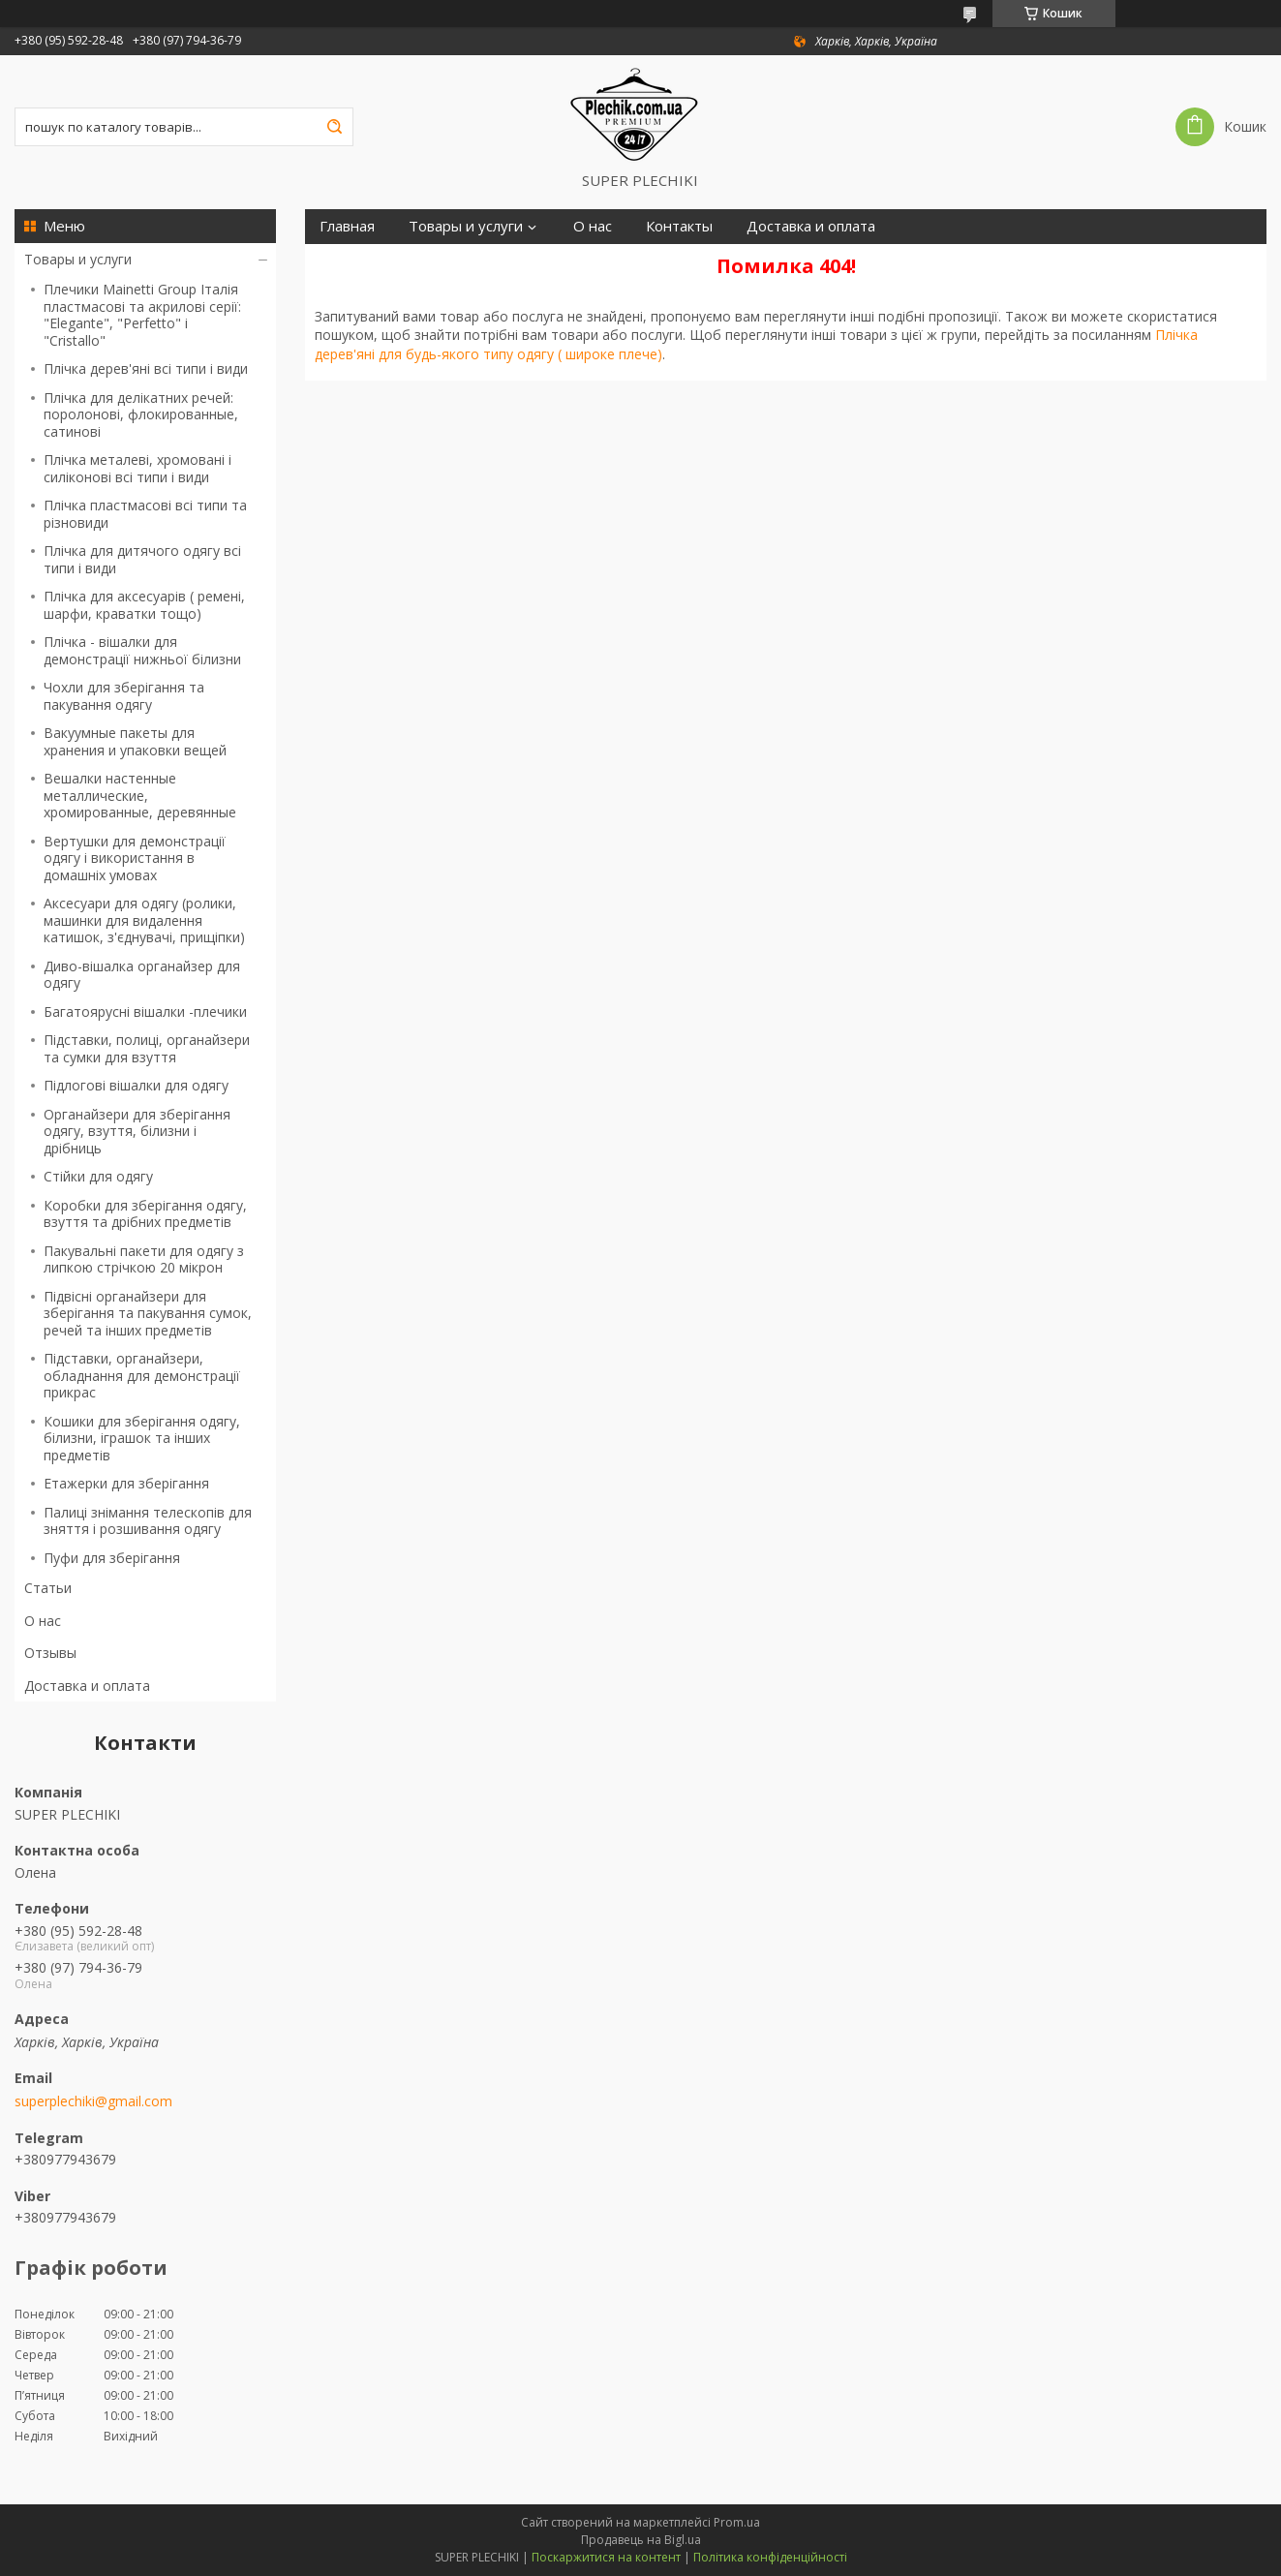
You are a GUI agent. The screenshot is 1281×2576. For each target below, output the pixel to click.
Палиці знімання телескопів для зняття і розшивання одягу (148, 1521)
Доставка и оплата (87, 1685)
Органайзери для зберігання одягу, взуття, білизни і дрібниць (137, 1131)
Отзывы (50, 1652)
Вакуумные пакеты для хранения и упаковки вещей (135, 741)
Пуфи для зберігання (112, 1558)
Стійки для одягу (98, 1176)
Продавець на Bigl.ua (641, 2539)
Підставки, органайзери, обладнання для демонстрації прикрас (142, 1375)
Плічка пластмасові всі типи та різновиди (145, 514)
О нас (42, 1620)
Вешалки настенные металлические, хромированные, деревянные (140, 795)
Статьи (48, 1588)
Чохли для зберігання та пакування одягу (124, 696)
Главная (347, 226)
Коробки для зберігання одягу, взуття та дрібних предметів (145, 1214)
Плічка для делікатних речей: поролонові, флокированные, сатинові (141, 414)
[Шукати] (334, 126)
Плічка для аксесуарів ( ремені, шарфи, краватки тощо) (144, 605)
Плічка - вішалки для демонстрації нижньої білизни (142, 650)
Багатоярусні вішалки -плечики (145, 1011)
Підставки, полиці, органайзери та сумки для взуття (147, 1048)
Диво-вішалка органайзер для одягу (142, 975)
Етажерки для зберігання (126, 1483)
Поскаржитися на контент (606, 2557)
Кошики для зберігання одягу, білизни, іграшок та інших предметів (142, 1438)
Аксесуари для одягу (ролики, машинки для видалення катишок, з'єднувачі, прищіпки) (144, 920)
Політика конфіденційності (770, 2557)
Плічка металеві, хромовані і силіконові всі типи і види (137, 468)
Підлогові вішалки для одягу (136, 1085)
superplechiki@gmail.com (93, 2101)
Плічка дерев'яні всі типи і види (146, 368)
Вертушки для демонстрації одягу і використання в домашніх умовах (135, 858)
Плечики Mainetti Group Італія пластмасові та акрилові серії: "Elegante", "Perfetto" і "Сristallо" (142, 315)
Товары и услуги (78, 259)
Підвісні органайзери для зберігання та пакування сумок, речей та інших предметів (148, 1313)
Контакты (679, 226)
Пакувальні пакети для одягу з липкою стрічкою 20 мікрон (144, 1259)
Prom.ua (737, 2522)
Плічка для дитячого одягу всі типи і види (142, 559)
